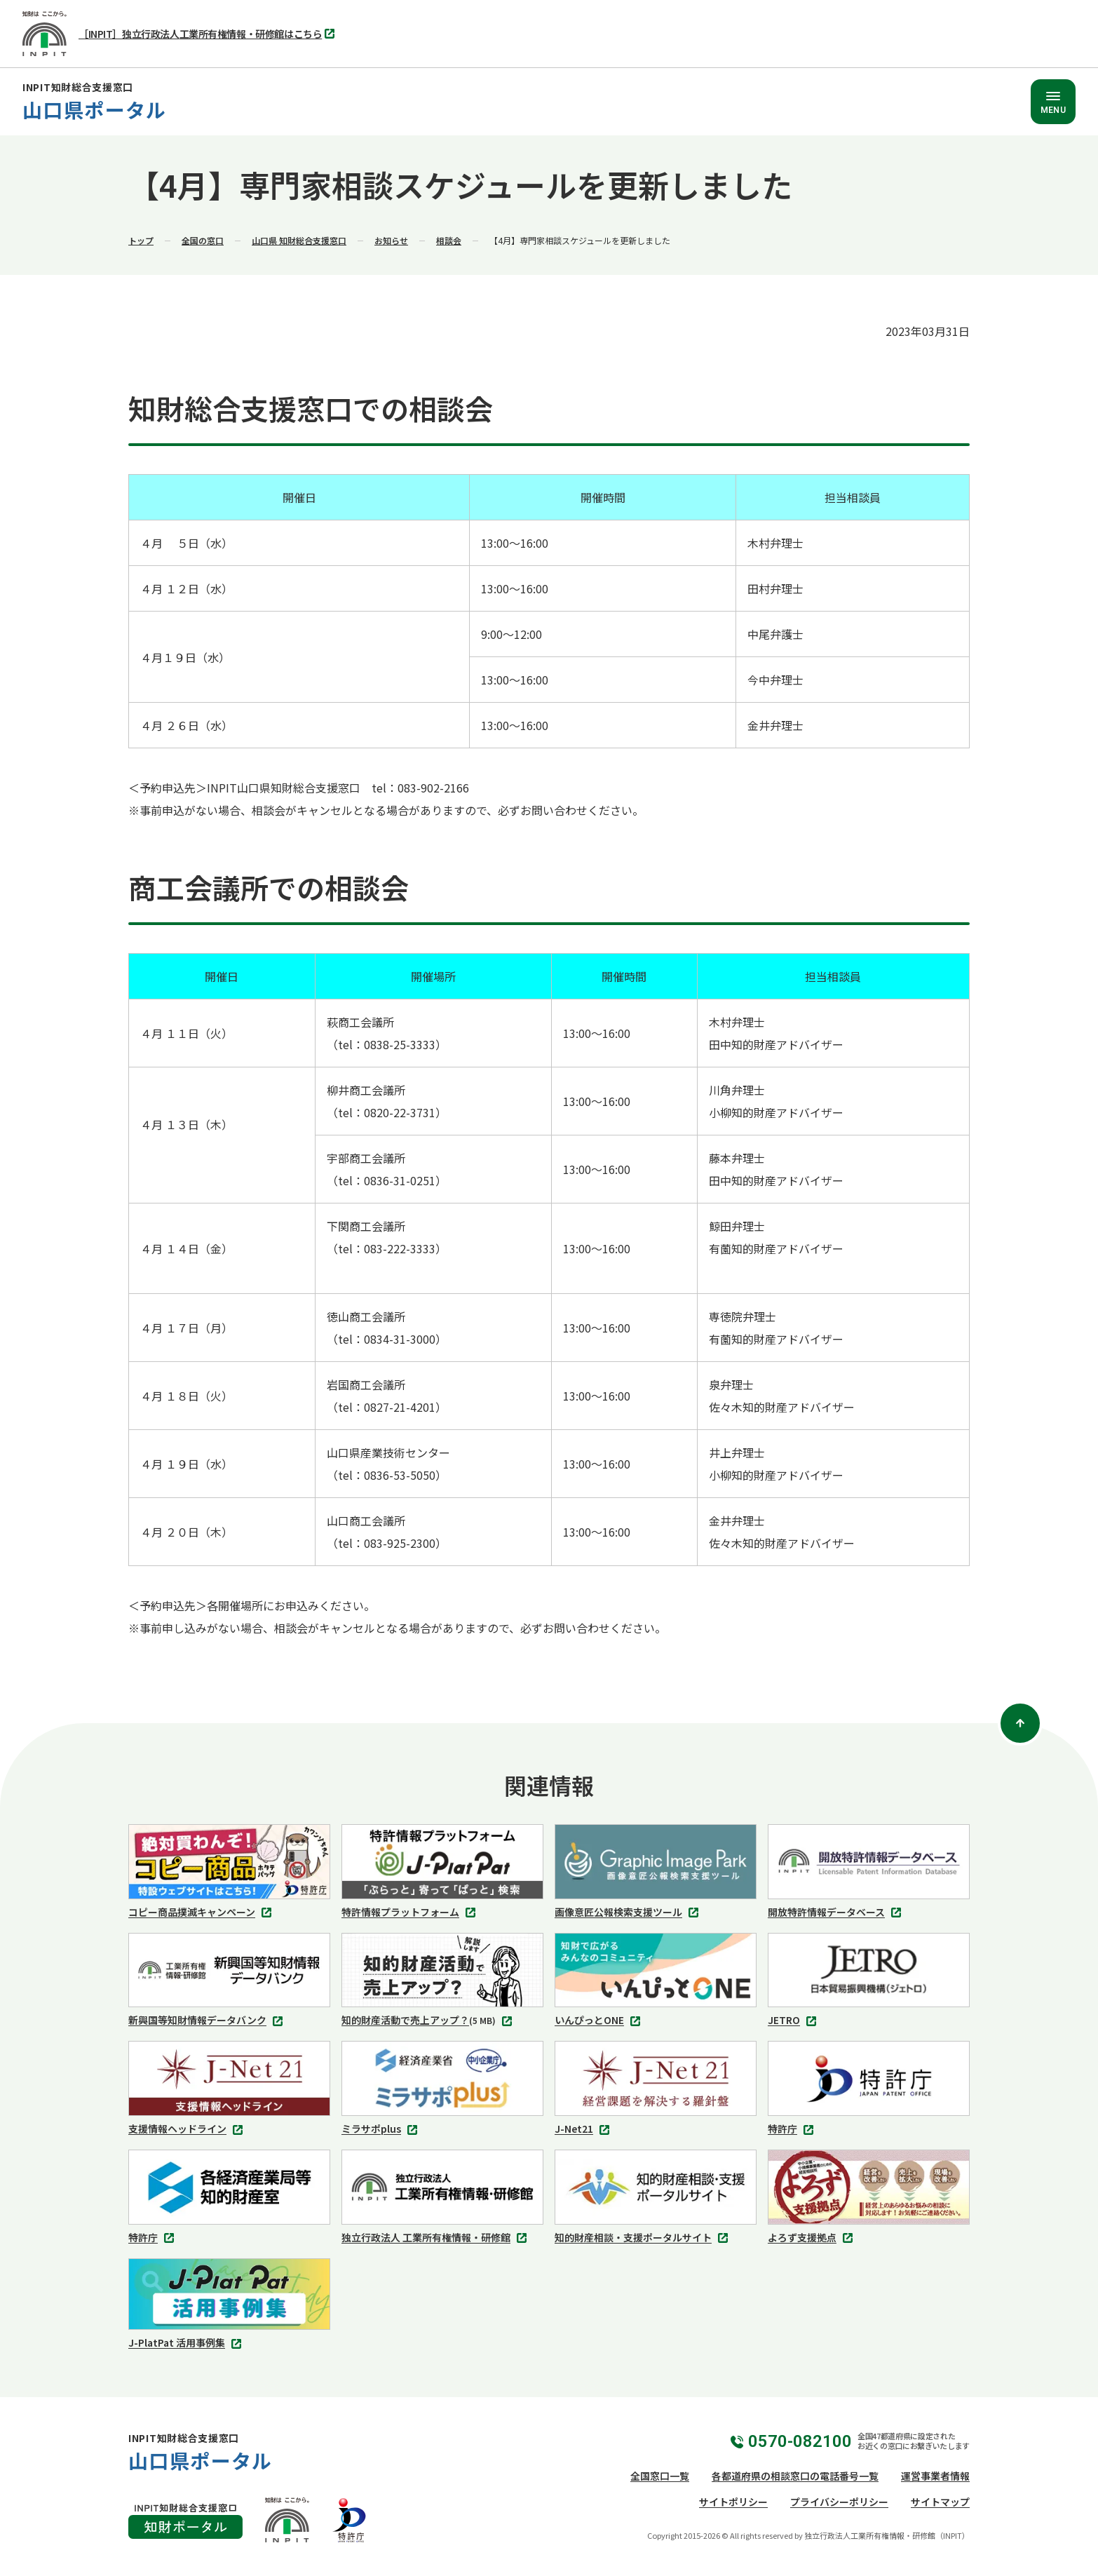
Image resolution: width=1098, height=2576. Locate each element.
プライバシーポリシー (839, 2502)
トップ (141, 240)
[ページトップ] (1020, 1723)
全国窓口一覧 (659, 2476)
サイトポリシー (733, 2502)
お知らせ (391, 240)
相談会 (448, 240)
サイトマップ (940, 2502)
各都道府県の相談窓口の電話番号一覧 (795, 2476)
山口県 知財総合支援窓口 (299, 240)
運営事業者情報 (935, 2476)
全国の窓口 (203, 240)
